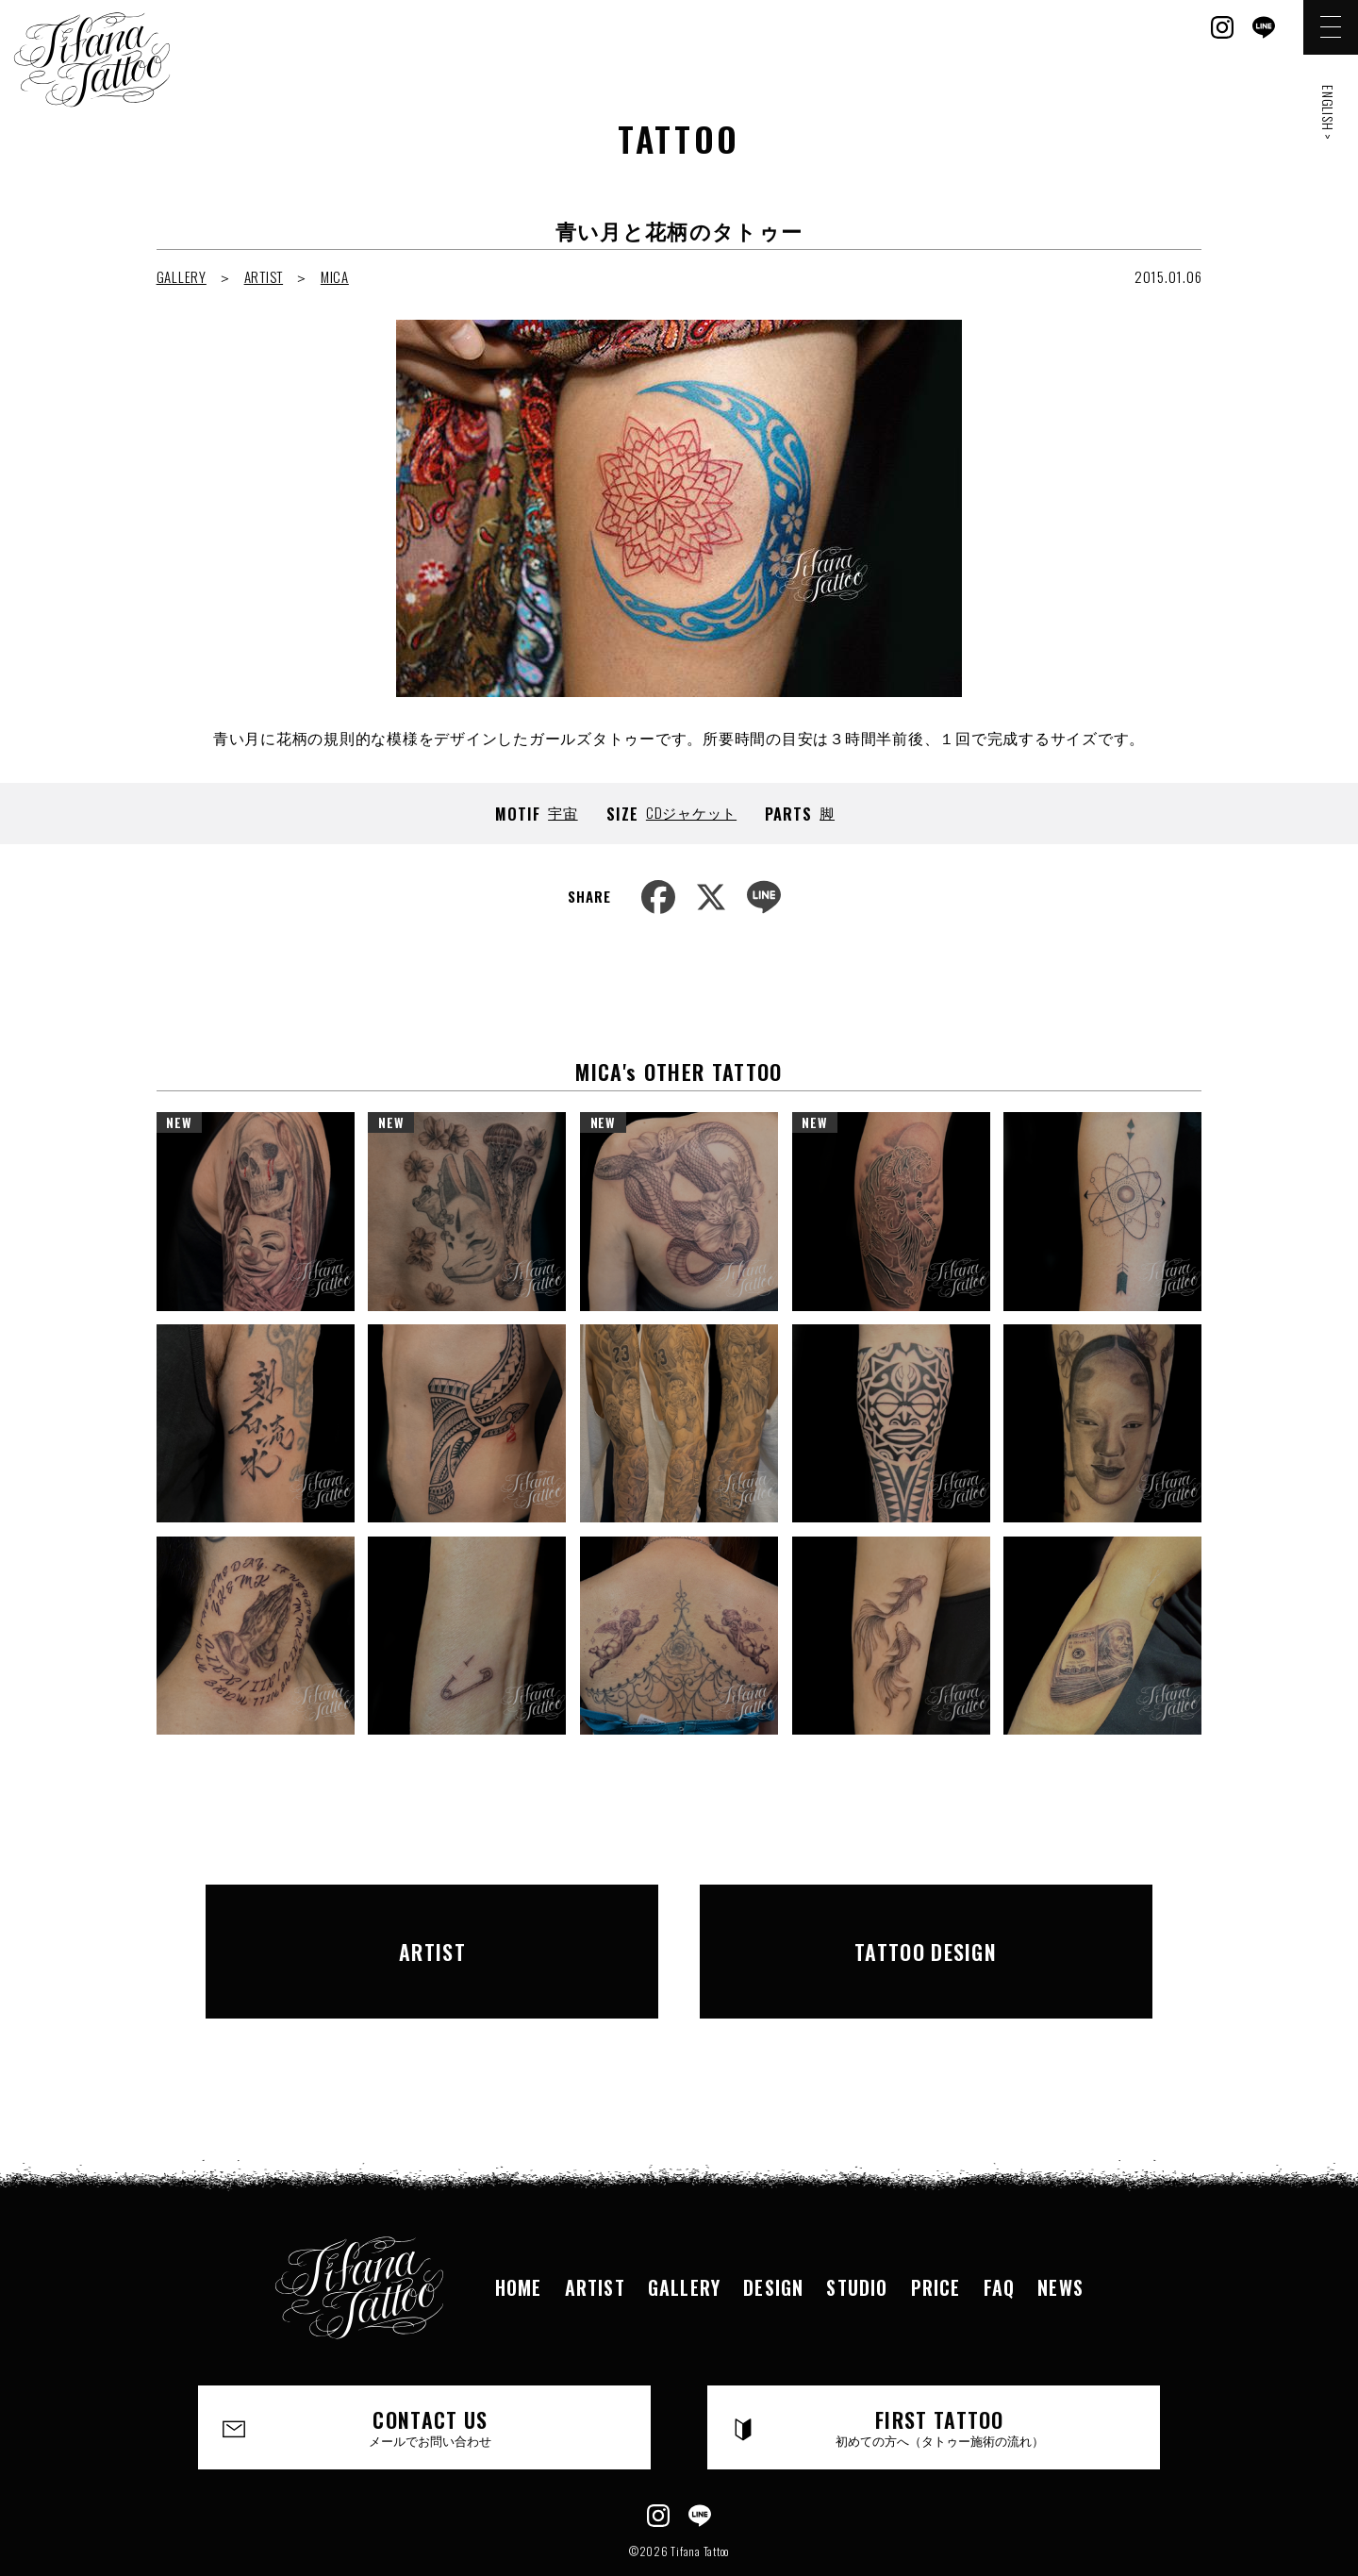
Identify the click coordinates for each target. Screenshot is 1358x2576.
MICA (335, 276)
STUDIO (856, 2232)
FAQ (1000, 2232)
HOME (518, 2232)
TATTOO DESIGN (926, 1923)
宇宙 (563, 812)
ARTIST (264, 276)
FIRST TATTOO (940, 2372)
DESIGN (773, 2232)
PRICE (936, 2232)
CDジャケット (691, 812)
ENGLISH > (1328, 113)
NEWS (1060, 2232)
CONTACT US (431, 2372)
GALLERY (182, 276)
